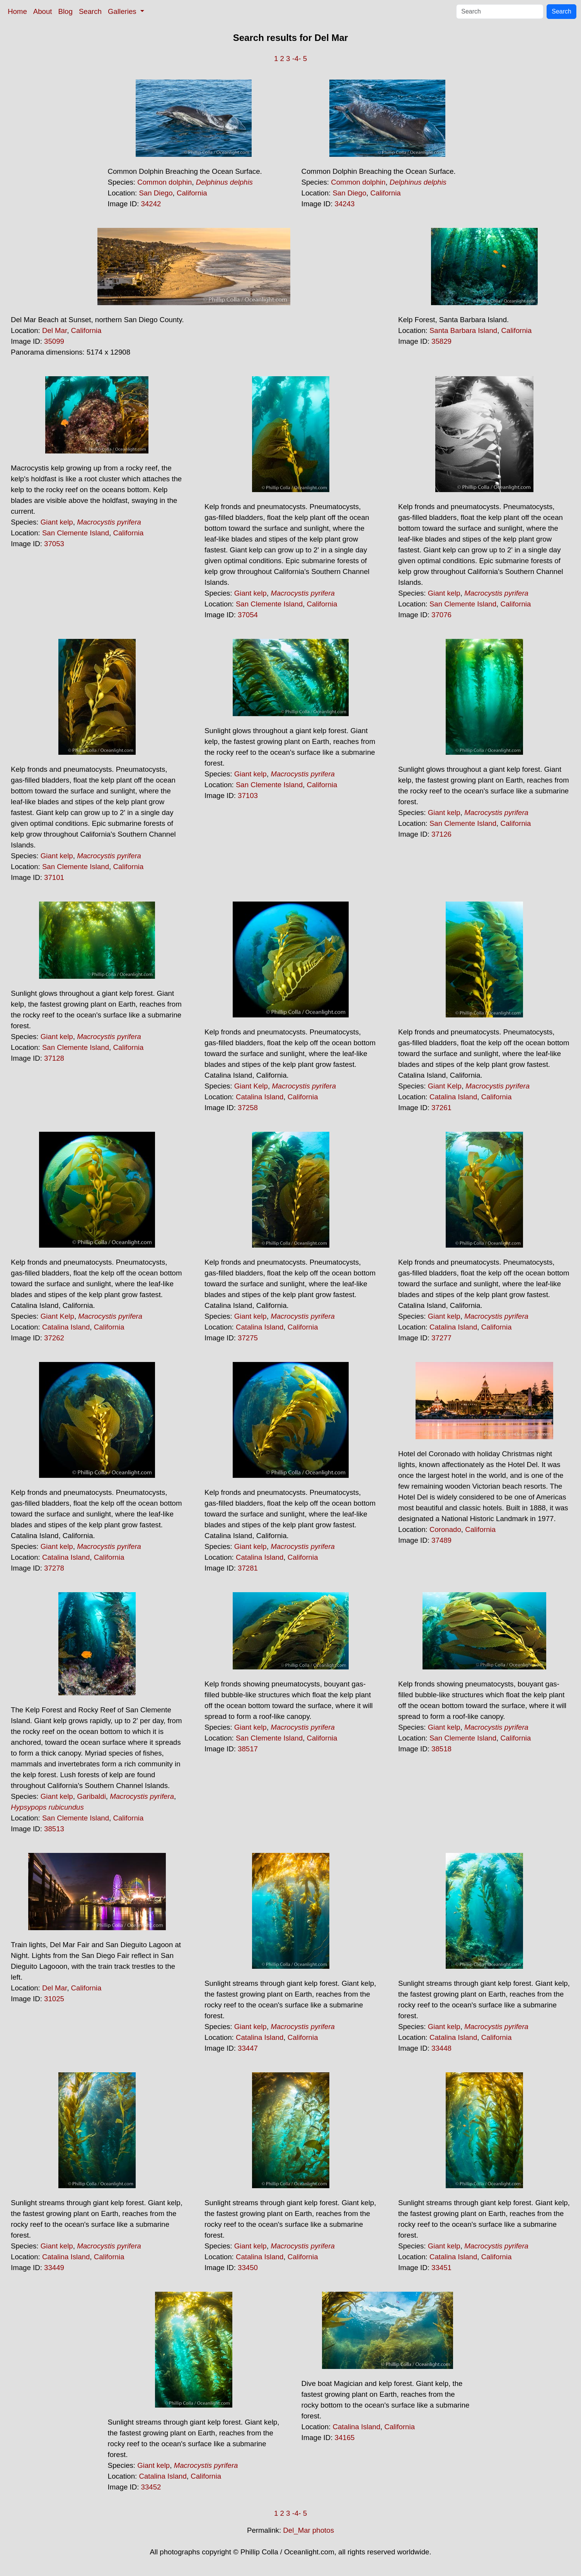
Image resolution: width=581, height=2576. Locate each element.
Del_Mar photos (308, 2530)
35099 (54, 341)
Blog (65, 11)
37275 (248, 1338)
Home (17, 11)
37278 (54, 1568)
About (42, 11)
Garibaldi (91, 1796)
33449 (54, 2268)
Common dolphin (164, 182)
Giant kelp (57, 522)
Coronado (445, 1529)
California (192, 193)
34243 (345, 204)
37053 (54, 544)
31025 (54, 1999)
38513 (54, 1829)
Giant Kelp (251, 1086)
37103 (248, 795)
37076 (441, 615)
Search (90, 11)
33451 (441, 2268)
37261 (441, 1108)
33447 (248, 2048)
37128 (54, 1058)
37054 (248, 615)
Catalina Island (259, 1097)
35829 (441, 341)
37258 (248, 1108)
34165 (345, 2437)
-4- (296, 58)
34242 (151, 204)
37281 (248, 1568)
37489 (441, 1540)
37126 (441, 834)
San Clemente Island (75, 533)
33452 (151, 2487)
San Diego (155, 193)
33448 (441, 2048)
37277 (441, 1338)
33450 (248, 2268)
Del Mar (54, 330)
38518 (441, 1749)
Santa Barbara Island (463, 330)
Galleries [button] (123, 11)
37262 (54, 1338)
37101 (54, 877)
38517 (248, 1749)
